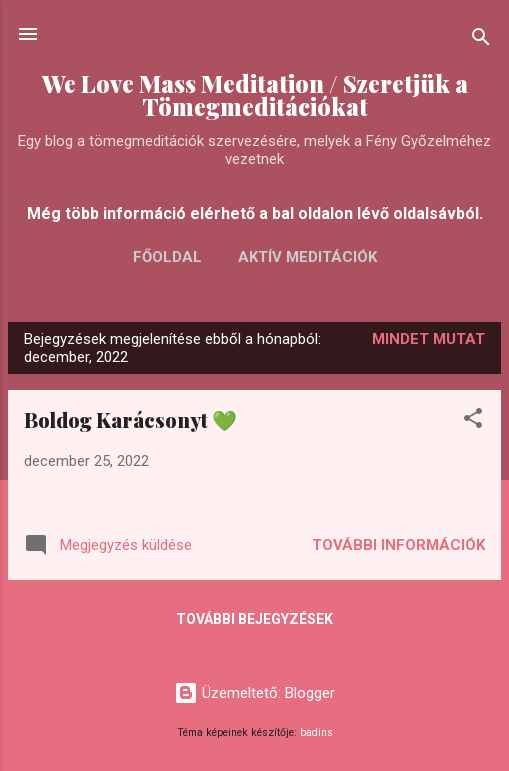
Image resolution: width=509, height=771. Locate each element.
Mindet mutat (428, 339)
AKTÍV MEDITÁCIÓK (307, 257)
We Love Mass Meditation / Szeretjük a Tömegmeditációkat (255, 95)
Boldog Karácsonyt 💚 (130, 419)
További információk (398, 545)
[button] (473, 421)
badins (316, 732)
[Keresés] (481, 40)
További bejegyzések (254, 619)
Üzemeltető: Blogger (254, 693)
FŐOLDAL (167, 257)
